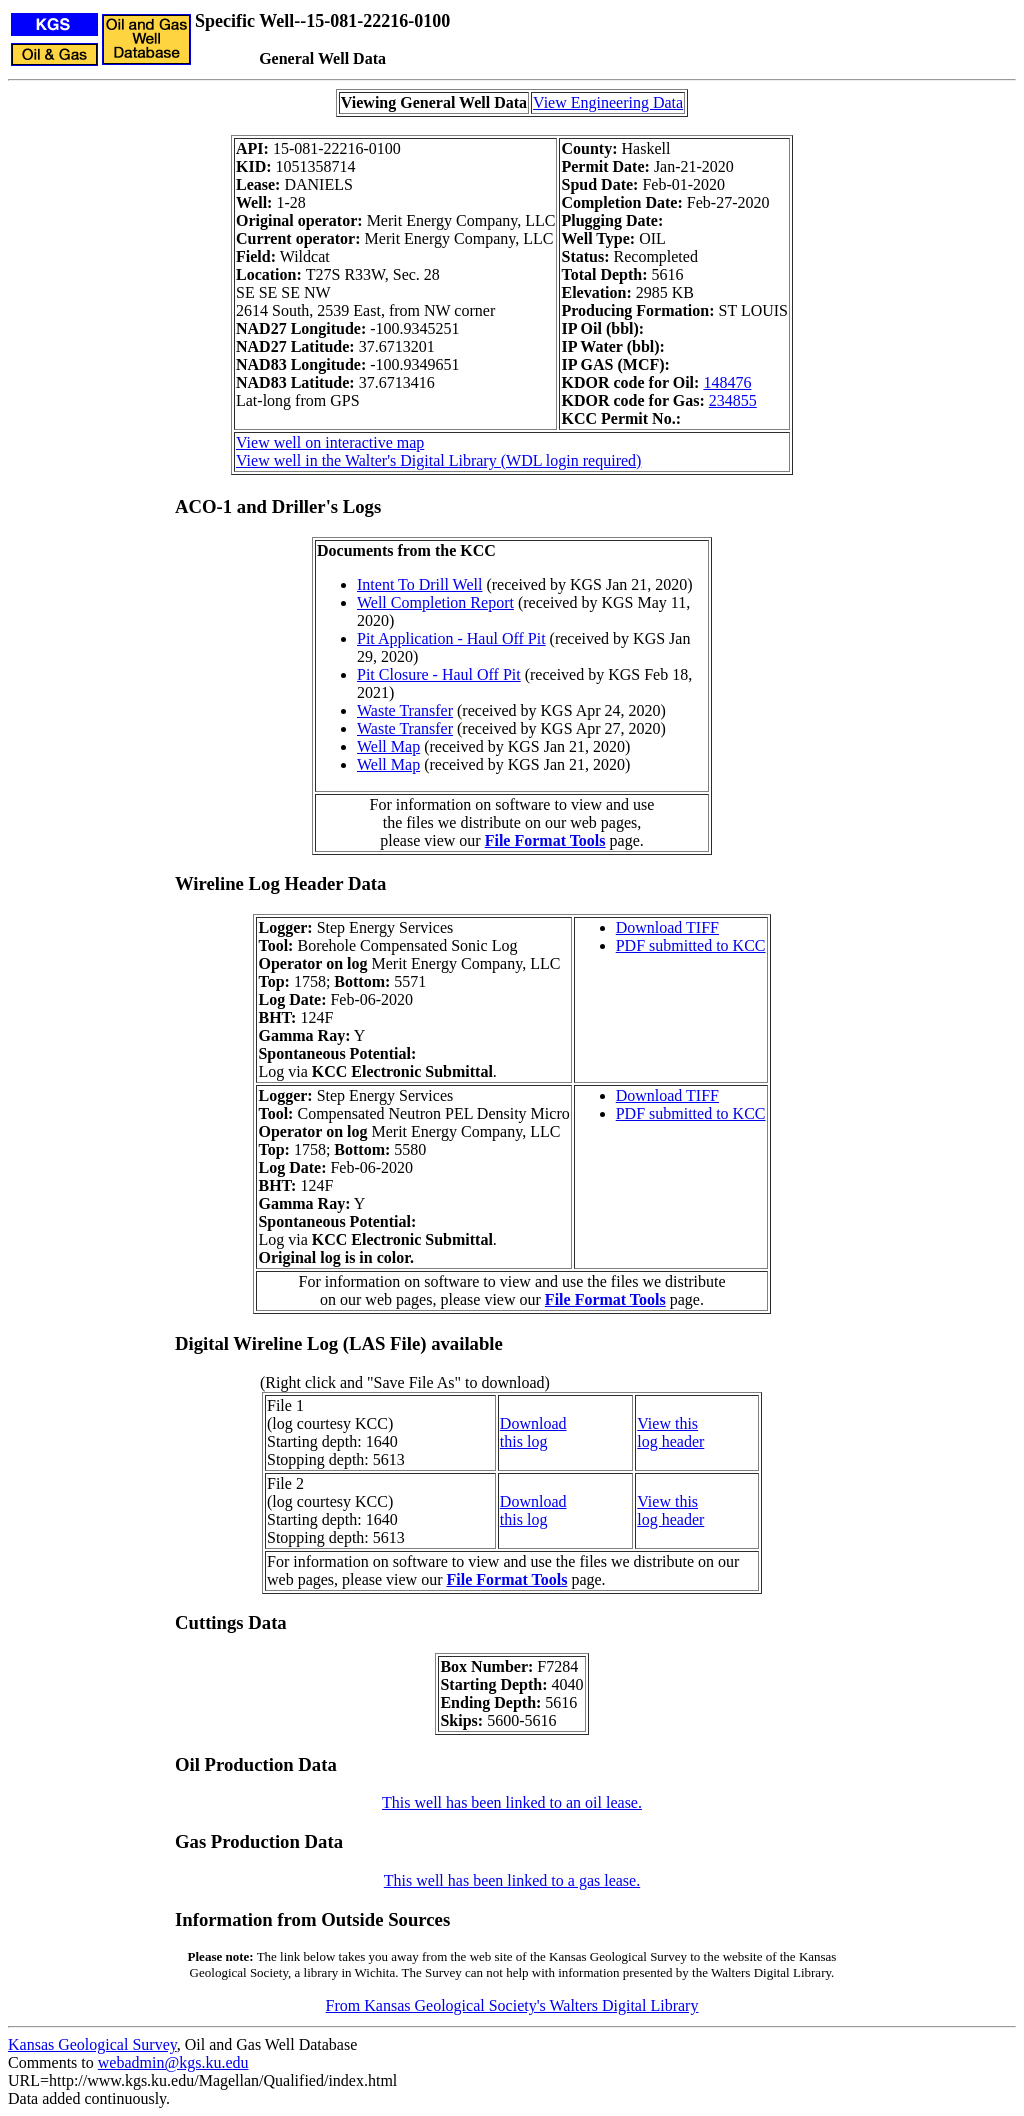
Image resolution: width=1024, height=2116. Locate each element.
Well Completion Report (435, 602)
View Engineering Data (608, 102)
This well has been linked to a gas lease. (512, 1880)
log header (670, 1441)
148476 (727, 382)
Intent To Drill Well (419, 584)
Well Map (388, 746)
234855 (733, 400)
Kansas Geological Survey (92, 2044)
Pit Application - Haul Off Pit (451, 638)
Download (533, 1423)
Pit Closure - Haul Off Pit (439, 674)
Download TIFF (667, 927)
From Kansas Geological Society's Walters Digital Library (512, 2005)
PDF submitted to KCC (691, 945)
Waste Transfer (405, 710)
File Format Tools (545, 840)
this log (524, 1441)
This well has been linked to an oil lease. (512, 1802)
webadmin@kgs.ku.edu (173, 2062)
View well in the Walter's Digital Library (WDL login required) (438, 460)
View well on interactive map (330, 442)
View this (667, 1423)
